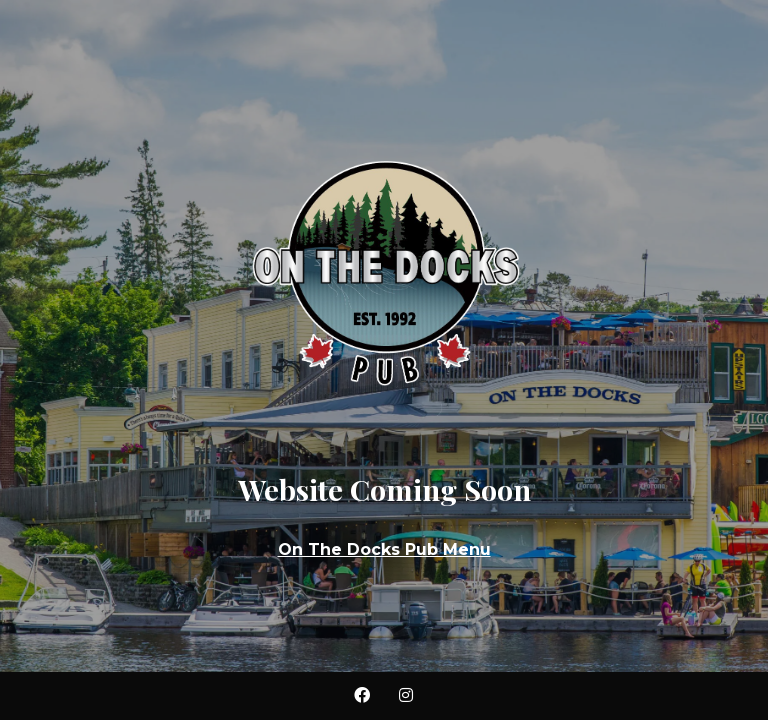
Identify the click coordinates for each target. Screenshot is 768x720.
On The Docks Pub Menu (384, 549)
